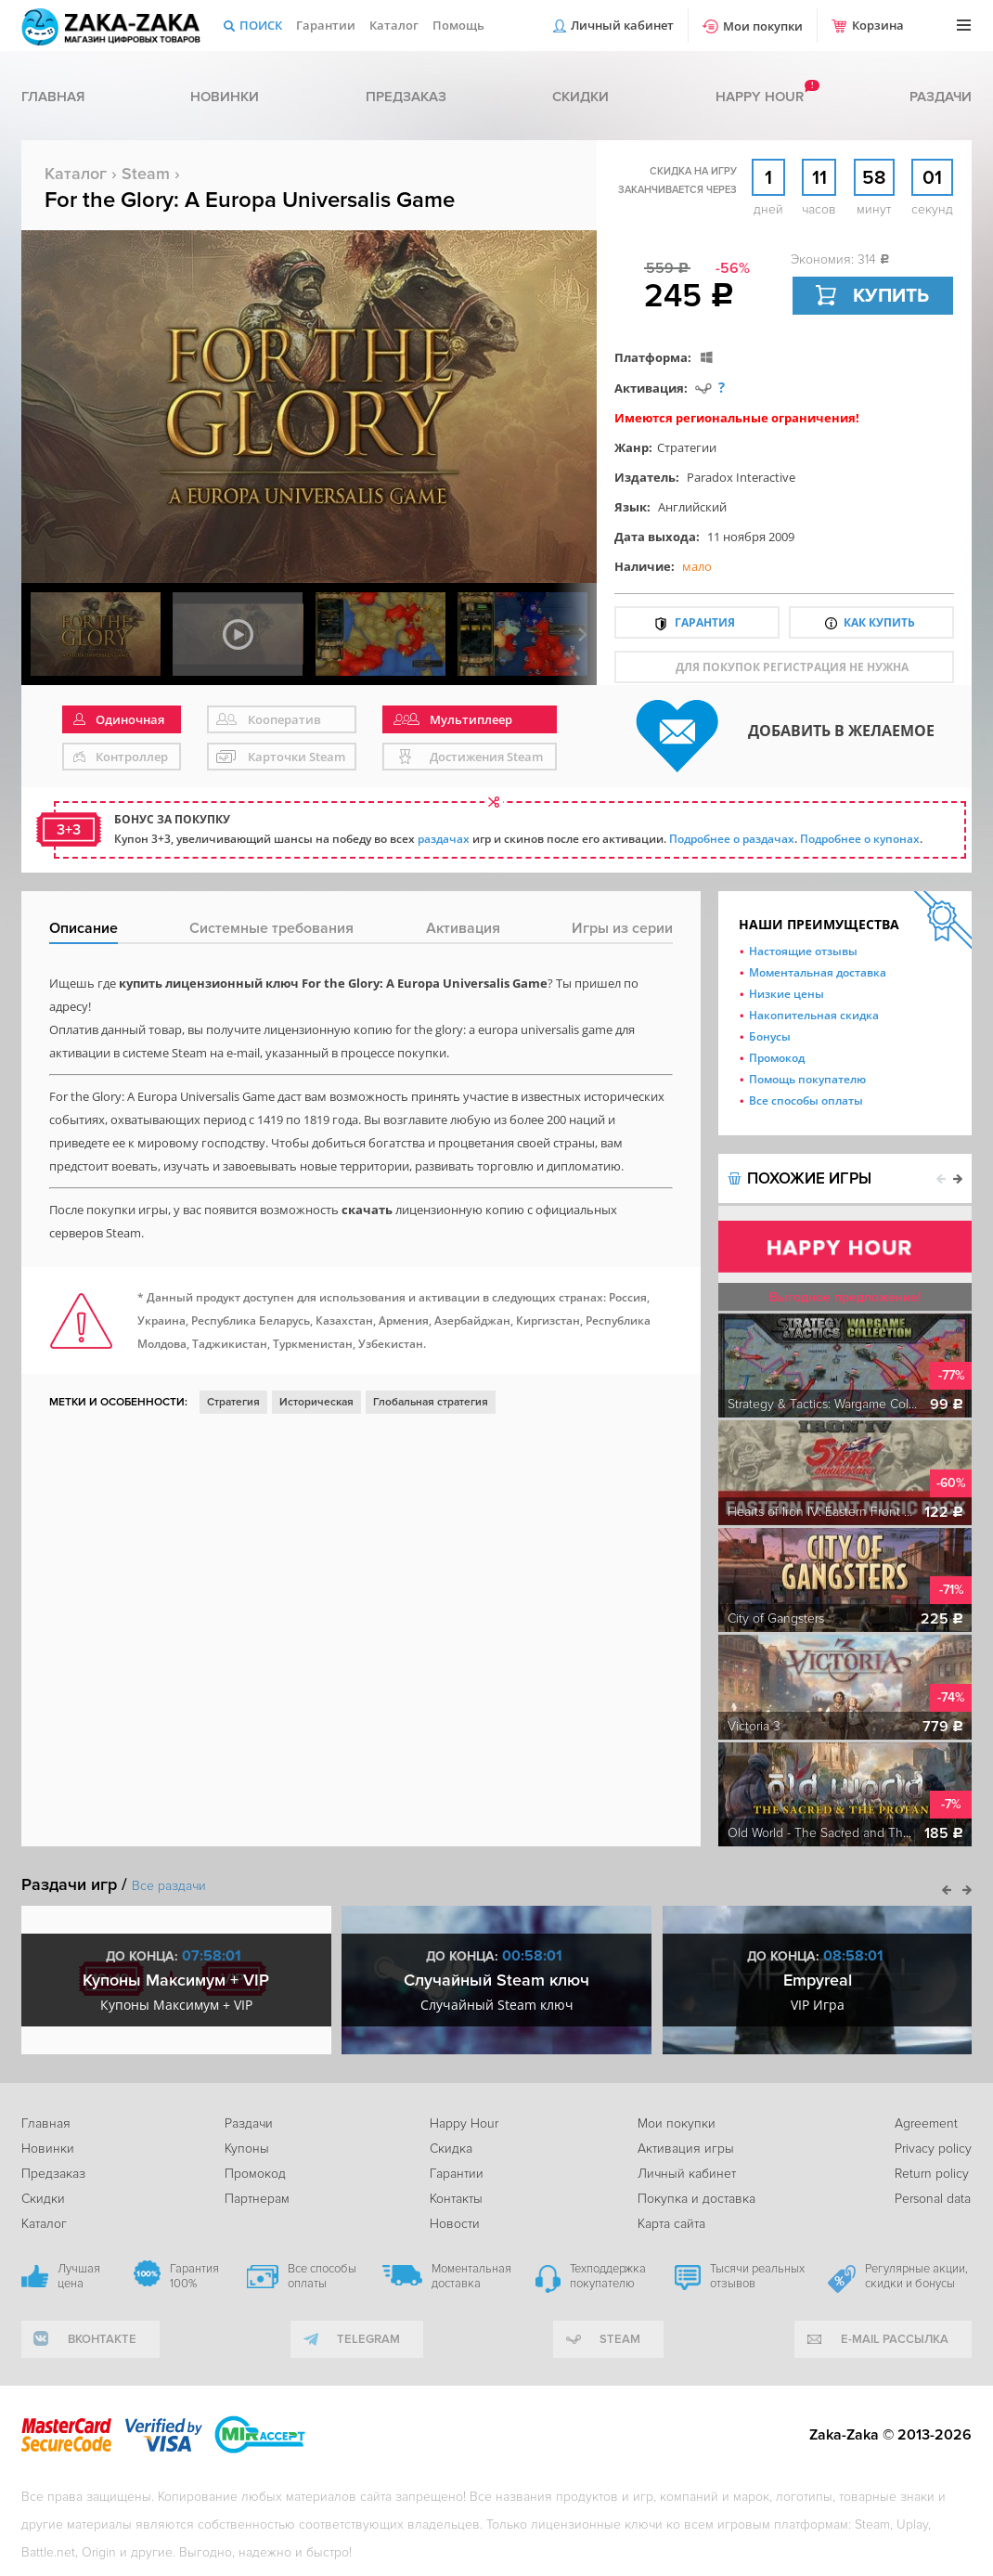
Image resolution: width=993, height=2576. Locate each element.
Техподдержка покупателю (608, 2276)
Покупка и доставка (696, 2199)
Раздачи (940, 96)
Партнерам (257, 2199)
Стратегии (686, 447)
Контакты (456, 2199)
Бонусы (770, 1036)
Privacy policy (933, 2148)
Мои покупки (763, 26)
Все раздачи (169, 1886)
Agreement (926, 2123)
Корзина (878, 25)
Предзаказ (406, 96)
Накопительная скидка (814, 1015)
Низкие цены (786, 994)
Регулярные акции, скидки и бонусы (916, 2276)
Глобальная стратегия (430, 1402)
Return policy (932, 2173)
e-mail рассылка (894, 2339)
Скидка (451, 2148)
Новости (455, 2224)
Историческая (316, 1402)
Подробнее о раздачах (731, 839)
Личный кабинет (622, 25)
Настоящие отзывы (803, 951)
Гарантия (705, 622)
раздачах (444, 839)
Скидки (580, 96)
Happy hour (760, 96)
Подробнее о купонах (860, 839)
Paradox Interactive (741, 477)
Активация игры (686, 2148)
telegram (368, 2339)
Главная (52, 96)
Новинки (224, 96)
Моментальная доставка (817, 972)
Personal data (933, 2199)
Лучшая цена (79, 2276)
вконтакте (102, 2339)
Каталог (394, 25)
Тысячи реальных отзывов (757, 2276)
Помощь (458, 25)
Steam (146, 173)
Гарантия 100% (194, 2276)
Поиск (260, 25)
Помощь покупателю (807, 1079)
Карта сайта (671, 2224)
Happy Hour (464, 2123)
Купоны (247, 2148)
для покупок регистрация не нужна (792, 667)
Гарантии (325, 25)
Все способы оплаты (806, 1100)
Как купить (879, 622)
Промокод (777, 1058)
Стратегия (233, 1402)
